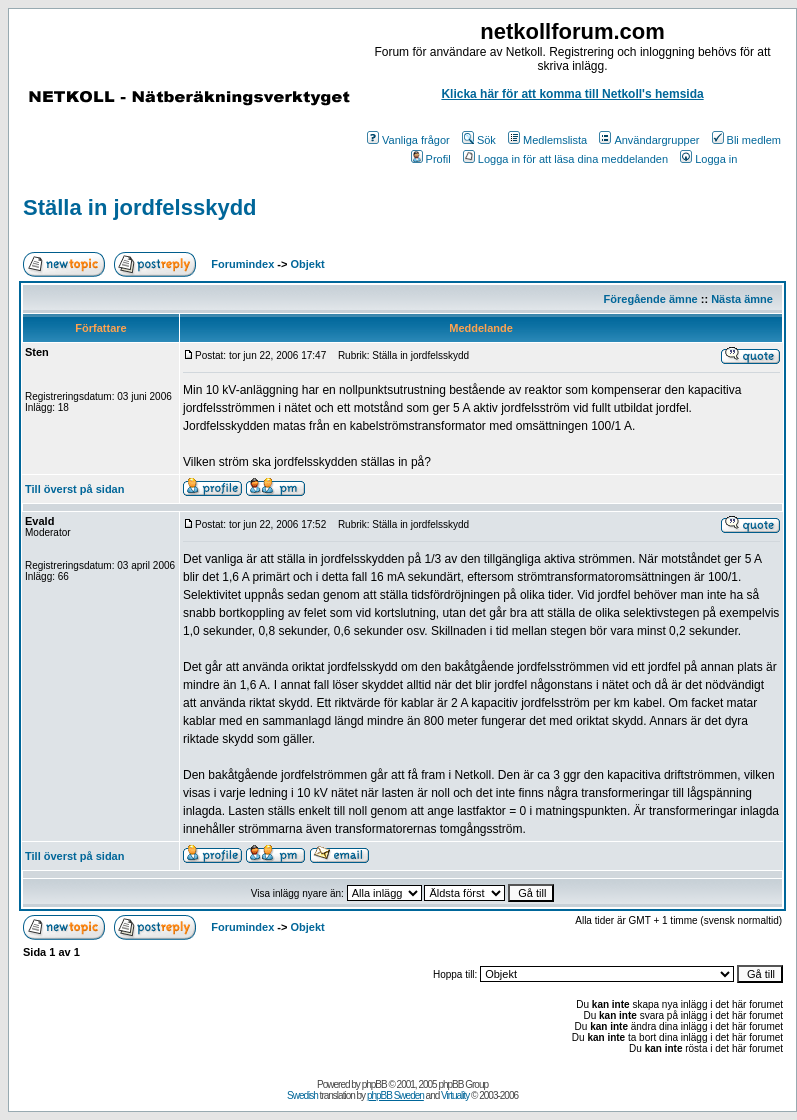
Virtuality (455, 1095)
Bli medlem (746, 140)
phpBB (374, 1084)
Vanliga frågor (408, 140)
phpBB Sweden (395, 1095)
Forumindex (242, 264)
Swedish (302, 1095)
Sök (479, 140)
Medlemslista (547, 140)
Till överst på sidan (74, 489)
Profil (431, 159)
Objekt (308, 264)
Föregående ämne (651, 299)
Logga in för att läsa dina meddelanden (565, 159)
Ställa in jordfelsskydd (140, 207)
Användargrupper (649, 140)
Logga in (708, 159)
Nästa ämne (742, 299)
